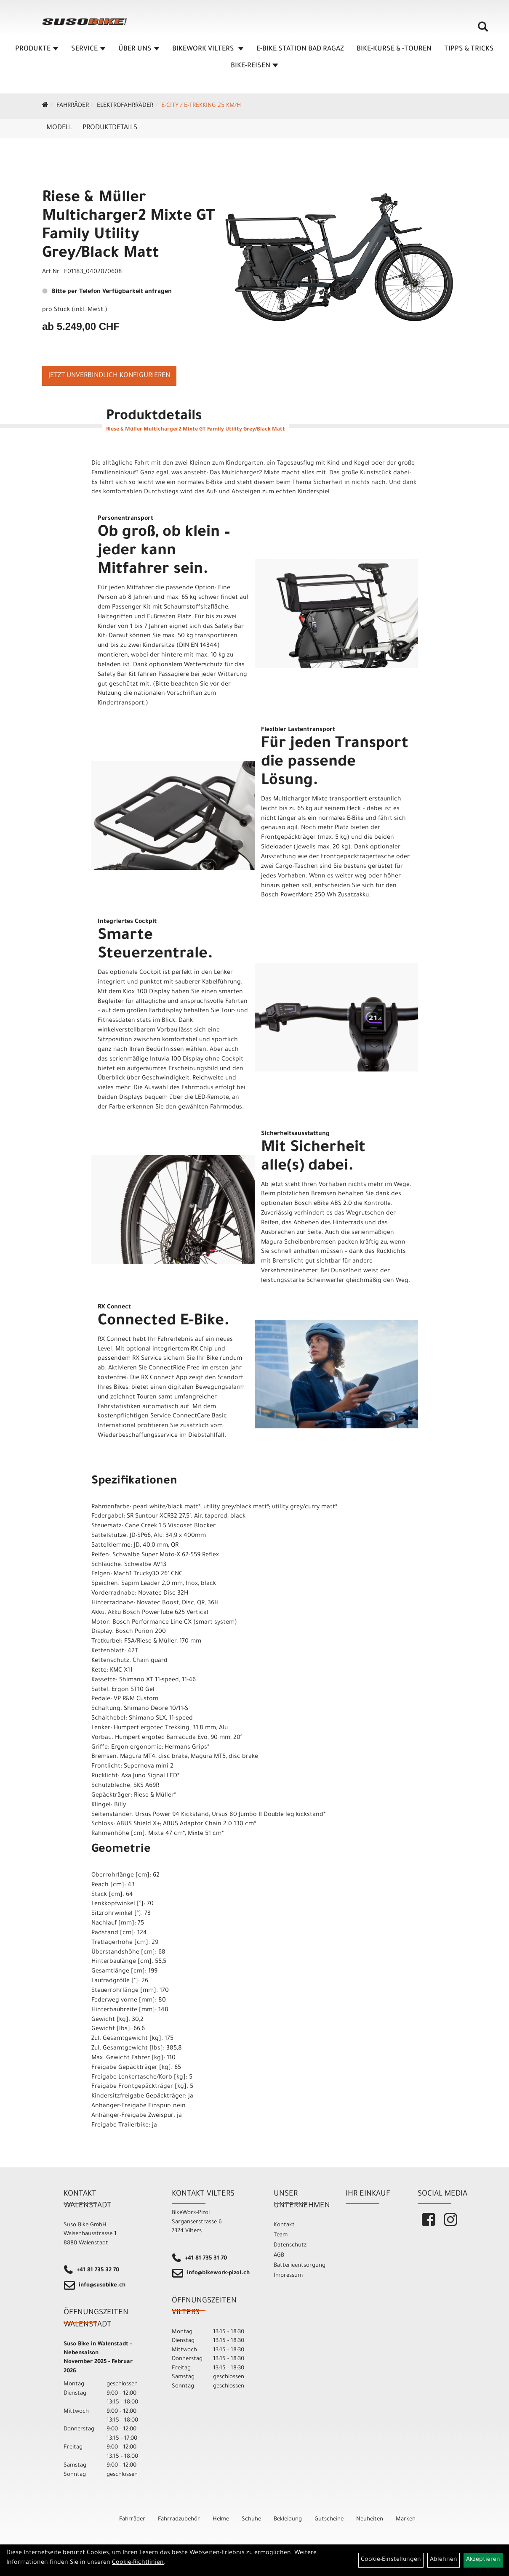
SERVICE (88, 49)
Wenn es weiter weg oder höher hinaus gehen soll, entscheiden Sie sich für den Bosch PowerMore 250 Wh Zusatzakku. (331, 886)
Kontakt (284, 2225)
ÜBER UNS (139, 49)
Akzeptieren (483, 2560)
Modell (59, 128)
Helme (221, 2519)
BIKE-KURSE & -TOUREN (394, 49)
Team (281, 2235)
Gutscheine (329, 2519)
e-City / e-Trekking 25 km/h (201, 106)
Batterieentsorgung (299, 2265)
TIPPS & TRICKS (469, 49)
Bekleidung (288, 2519)
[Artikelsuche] (483, 30)
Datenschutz (290, 2245)
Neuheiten (369, 2519)
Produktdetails (110, 128)
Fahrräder (72, 106)
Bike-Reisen (254, 66)
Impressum (288, 2276)
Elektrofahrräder (125, 106)
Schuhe (251, 2519)
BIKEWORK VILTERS (208, 49)
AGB (279, 2255)
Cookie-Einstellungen (391, 2560)
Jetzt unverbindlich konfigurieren (109, 376)
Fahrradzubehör (179, 2519)
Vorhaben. (293, 876)
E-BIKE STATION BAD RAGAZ (300, 49)
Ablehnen (443, 2560)
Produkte (37, 49)
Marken (406, 2519)
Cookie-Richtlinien (138, 2563)
